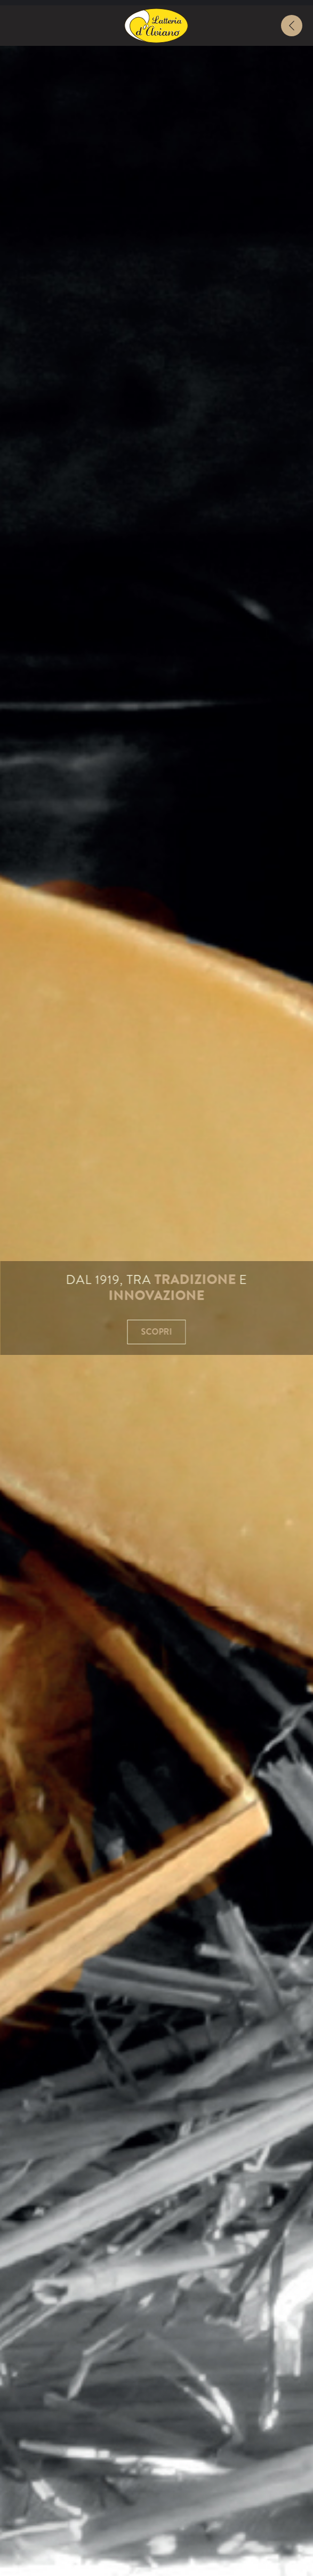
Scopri (156, 1332)
